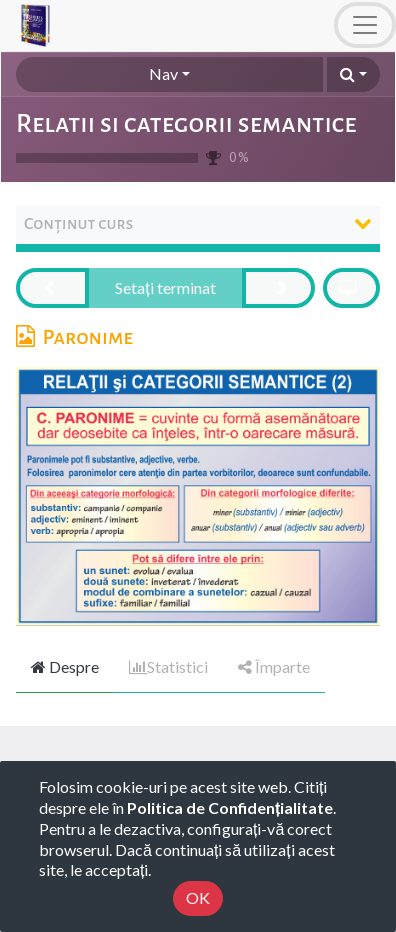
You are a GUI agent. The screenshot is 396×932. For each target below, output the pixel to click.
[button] (353, 74)
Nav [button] (163, 73)
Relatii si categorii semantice (186, 124)
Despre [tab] (65, 666)
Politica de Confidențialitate (230, 807)
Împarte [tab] (274, 666)
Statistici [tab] (168, 666)
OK (198, 897)
